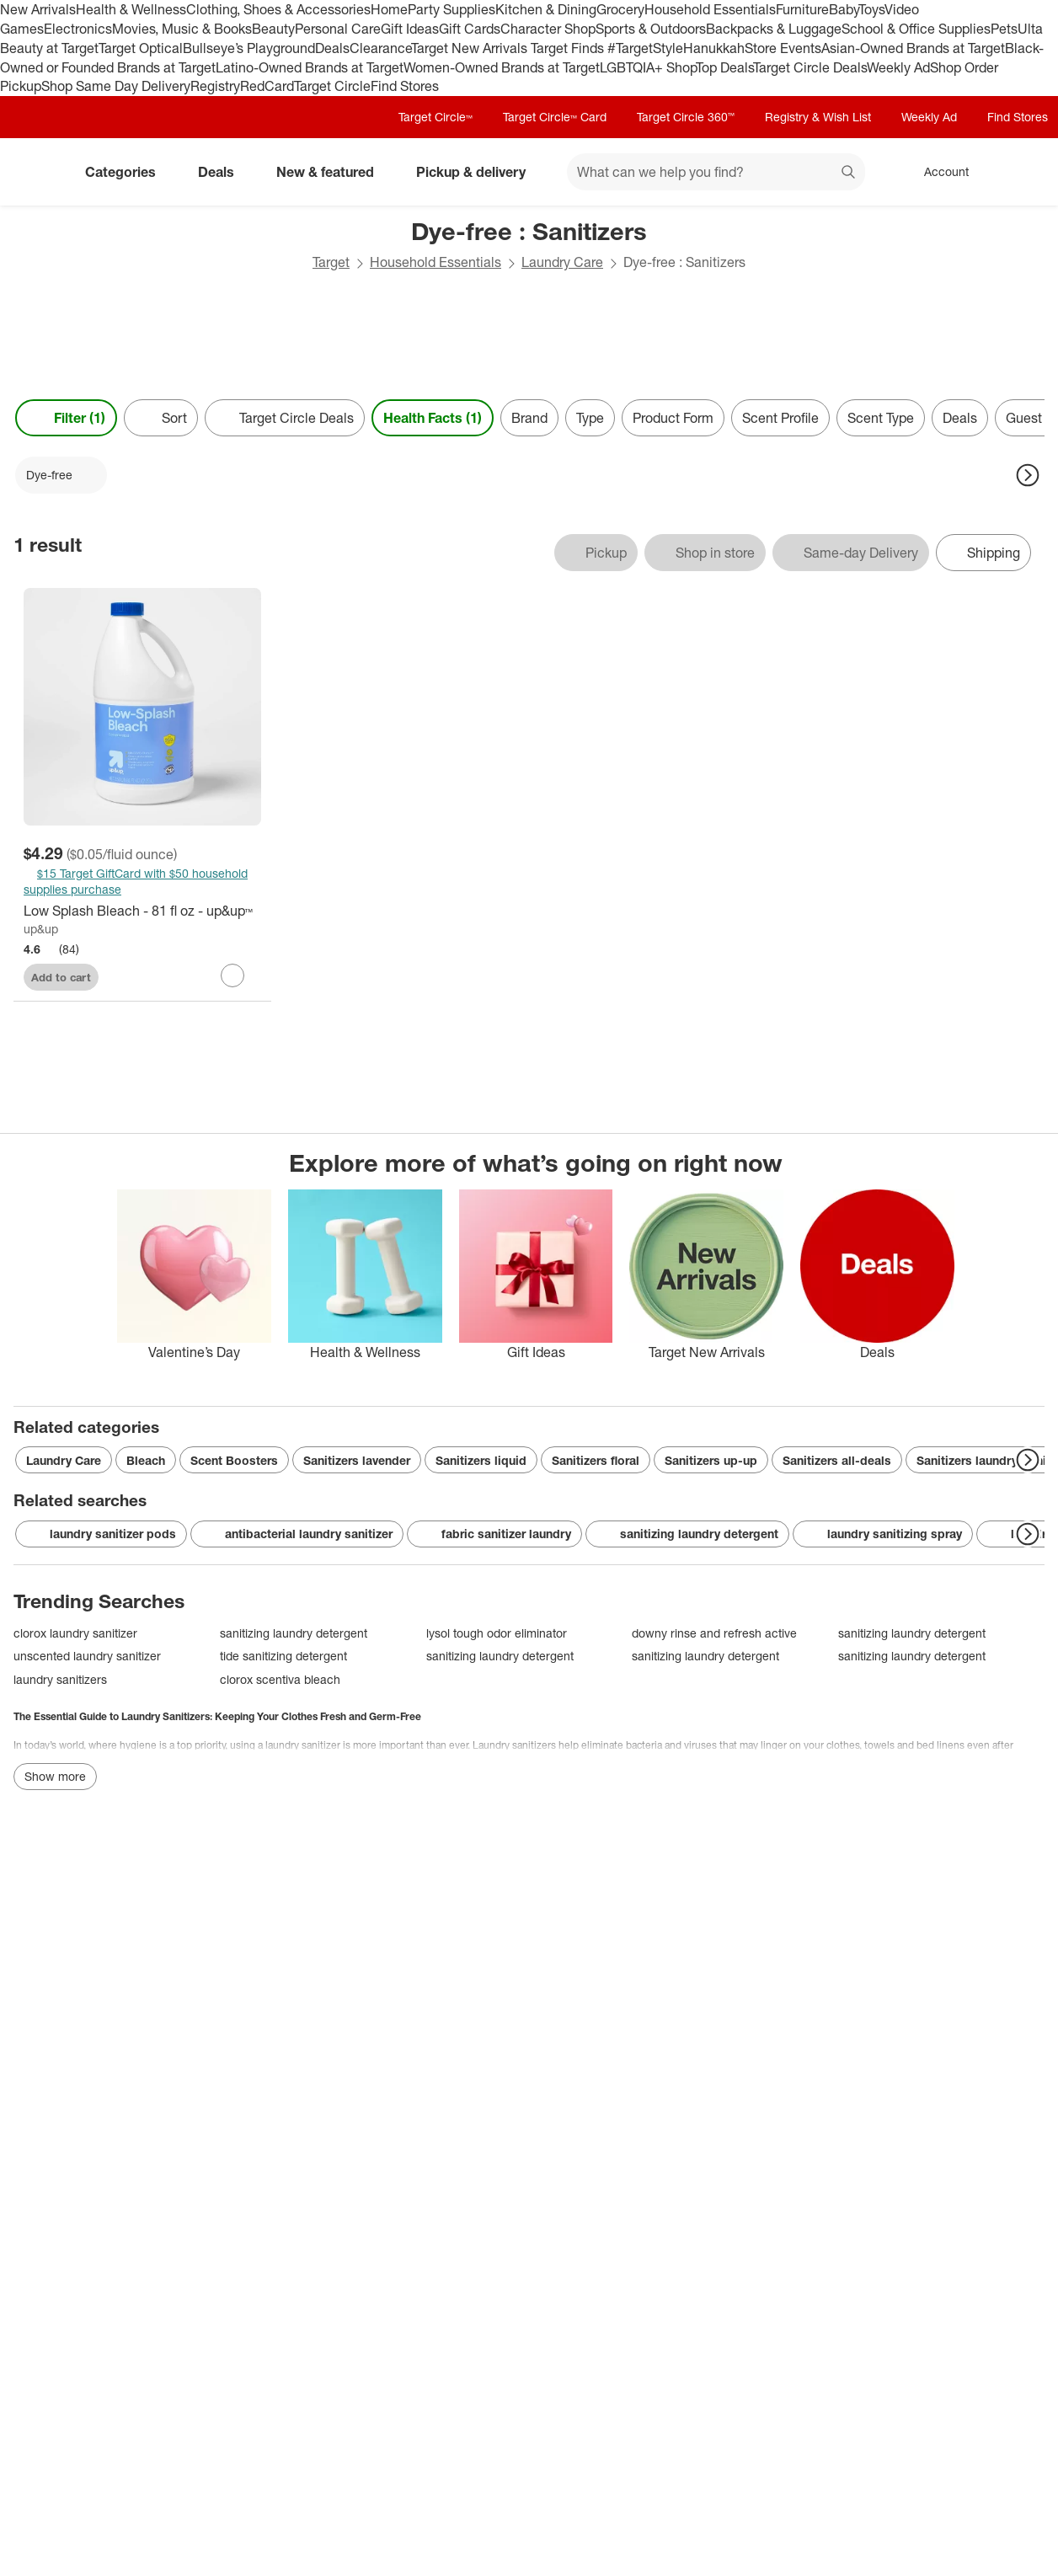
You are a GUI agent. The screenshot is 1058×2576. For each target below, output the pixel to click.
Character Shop (548, 28)
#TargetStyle (645, 48)
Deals (332, 48)
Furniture (802, 9)
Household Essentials (710, 9)
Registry (215, 85)
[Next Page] (1027, 475)
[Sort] (161, 417)
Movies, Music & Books (182, 28)
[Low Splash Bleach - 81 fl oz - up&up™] (142, 911)
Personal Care (338, 28)
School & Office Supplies (916, 28)
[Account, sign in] (938, 171)
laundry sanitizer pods (101, 1534)
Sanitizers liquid (480, 1460)
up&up (41, 929)
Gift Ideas (410, 28)
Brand (529, 417)
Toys (871, 9)
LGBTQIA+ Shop (648, 67)
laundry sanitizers (60, 1679)
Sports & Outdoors (651, 28)
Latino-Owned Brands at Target (309, 67)
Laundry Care (562, 262)
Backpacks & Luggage (774, 28)
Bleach (145, 1460)
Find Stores (405, 85)
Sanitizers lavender (356, 1460)
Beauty (273, 28)
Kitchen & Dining (545, 9)
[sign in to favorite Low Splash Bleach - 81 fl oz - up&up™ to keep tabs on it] (232, 975)
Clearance (380, 48)
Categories (127, 171)
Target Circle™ (435, 117)
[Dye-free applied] (61, 475)
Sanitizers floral (595, 1460)
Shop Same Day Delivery (115, 85)
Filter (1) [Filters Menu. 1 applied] (66, 418)
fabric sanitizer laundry (494, 1534)
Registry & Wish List (818, 117)
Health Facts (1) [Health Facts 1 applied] (432, 417)
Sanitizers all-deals (837, 1460)
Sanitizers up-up (711, 1460)
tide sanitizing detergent (283, 1655)
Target (331, 262)
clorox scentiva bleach (280, 1679)
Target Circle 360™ (686, 117)
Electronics (78, 28)
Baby (843, 9)
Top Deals (724, 67)
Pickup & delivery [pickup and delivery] (477, 171)
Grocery (620, 9)
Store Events (783, 48)
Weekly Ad (898, 67)
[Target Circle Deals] (285, 417)
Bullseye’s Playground (249, 48)
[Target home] (37, 172)
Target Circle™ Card (554, 117)
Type (590, 417)
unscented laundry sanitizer (87, 1655)
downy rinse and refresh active (714, 1633)
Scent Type (880, 417)
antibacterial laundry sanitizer (297, 1534)
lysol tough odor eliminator (496, 1633)
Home (389, 9)
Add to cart (61, 977)
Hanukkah (714, 48)
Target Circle (332, 85)
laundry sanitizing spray (883, 1534)
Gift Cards (469, 28)
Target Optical (141, 48)
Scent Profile (780, 417)
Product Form (673, 417)
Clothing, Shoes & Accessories (278, 9)
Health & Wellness (131, 9)
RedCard (267, 85)
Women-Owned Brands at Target (501, 67)
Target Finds (569, 48)
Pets (1004, 28)
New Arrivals (38, 9)
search (849, 173)
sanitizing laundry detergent (687, 1534)
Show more (55, 1776)
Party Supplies (451, 9)
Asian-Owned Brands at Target (913, 48)
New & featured (331, 171)
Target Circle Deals (810, 67)
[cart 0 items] (1022, 171)
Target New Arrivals (471, 48)
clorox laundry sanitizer (75, 1633)
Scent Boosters (234, 1460)
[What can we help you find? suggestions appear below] (716, 171)
